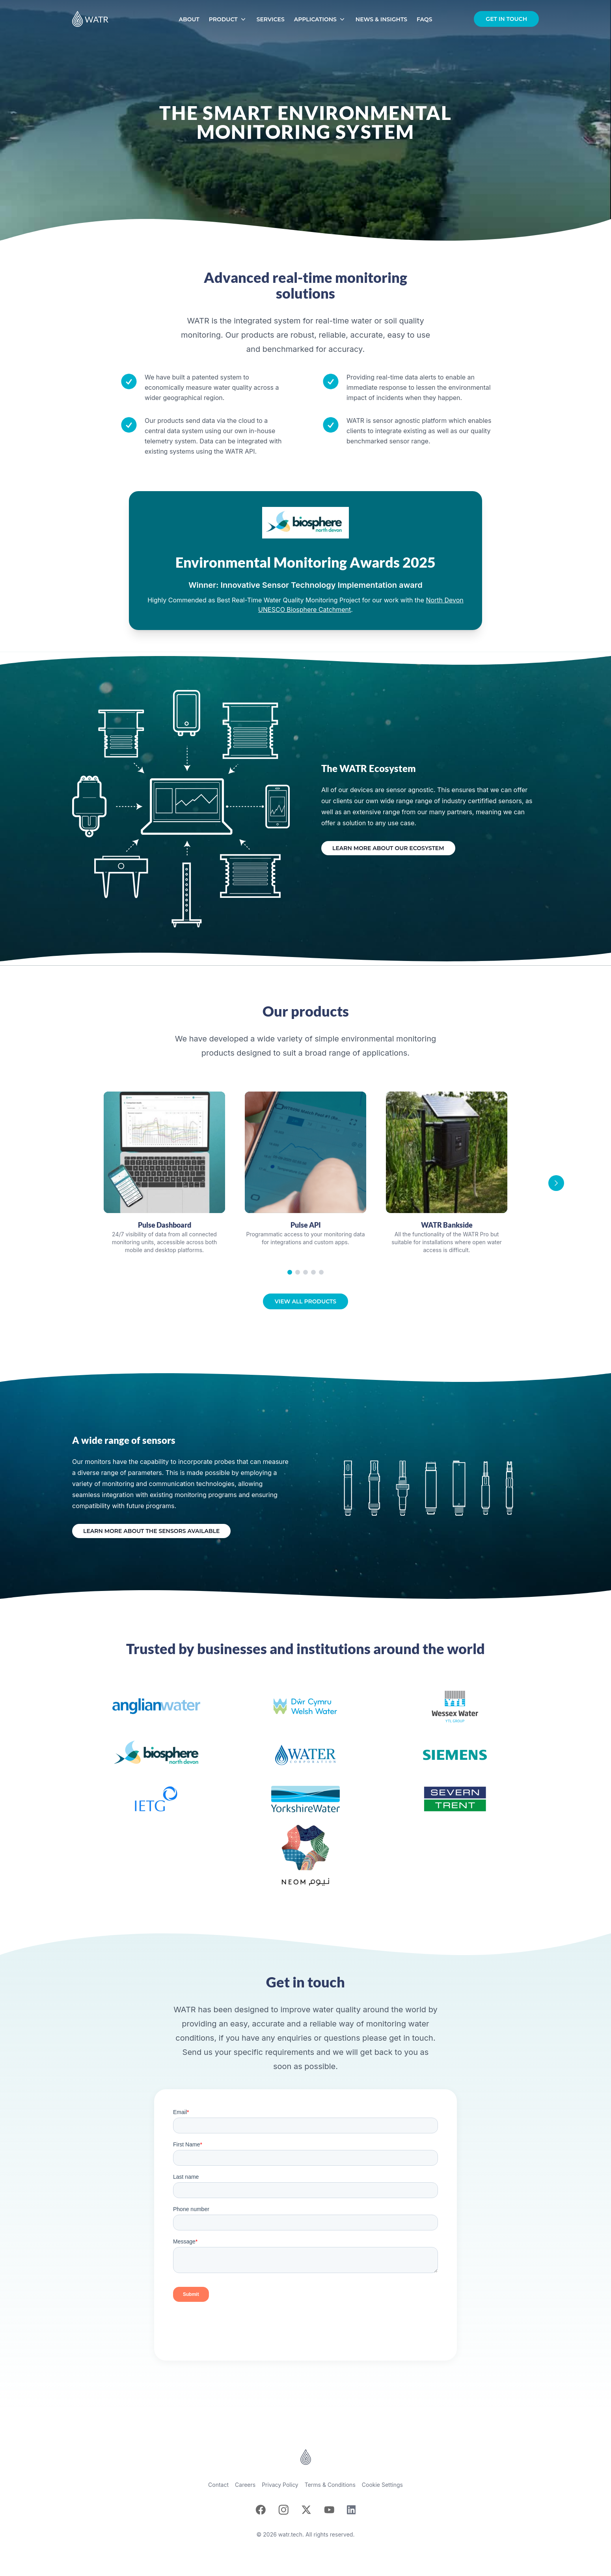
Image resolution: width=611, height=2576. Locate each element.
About (189, 19)
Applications (320, 19)
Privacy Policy (280, 2484)
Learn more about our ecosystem (388, 848)
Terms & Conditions (330, 2484)
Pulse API (306, 1225)
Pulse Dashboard (164, 1225)
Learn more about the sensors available (151, 1531)
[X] (306, 2510)
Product (228, 19)
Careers (245, 2484)
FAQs (424, 19)
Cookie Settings (382, 2484)
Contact (218, 2484)
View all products (305, 1301)
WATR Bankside (447, 1225)
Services (271, 19)
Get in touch (506, 18)
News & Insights (381, 19)
